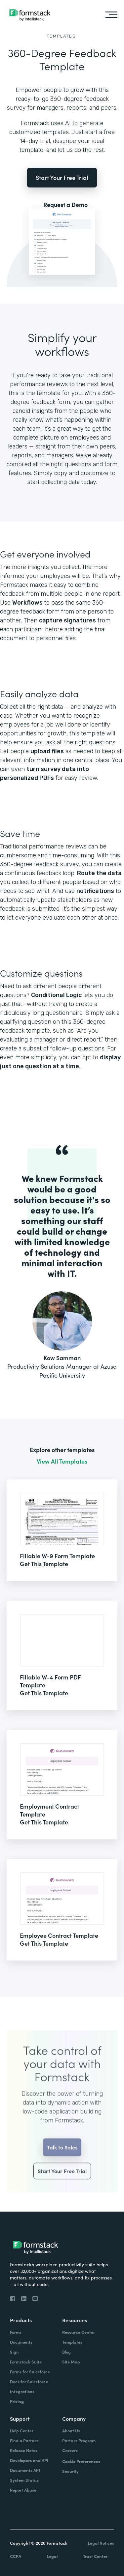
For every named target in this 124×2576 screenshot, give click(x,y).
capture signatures (67, 620)
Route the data (99, 873)
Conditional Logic (56, 995)
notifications (95, 891)
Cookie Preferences (81, 2461)
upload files (47, 751)
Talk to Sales (62, 2157)
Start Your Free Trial (62, 177)
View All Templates (62, 1461)
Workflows (27, 602)
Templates (61, 36)
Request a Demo (65, 205)
